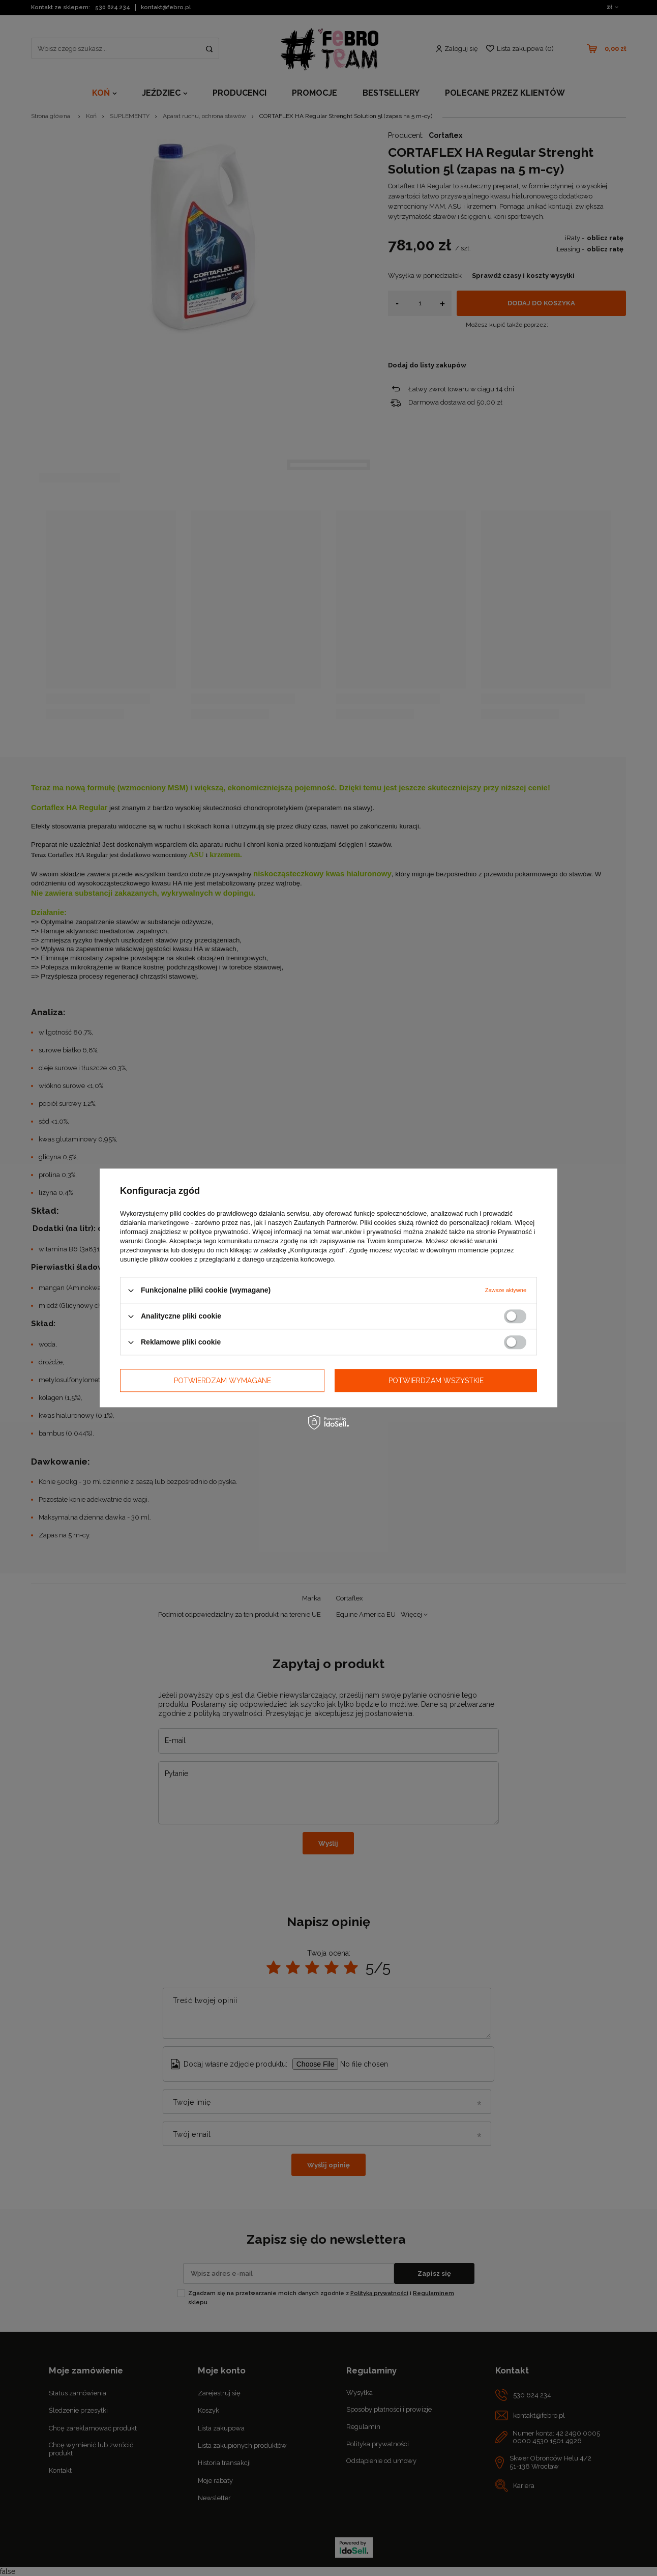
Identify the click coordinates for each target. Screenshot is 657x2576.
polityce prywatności (219, 1232)
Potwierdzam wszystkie (436, 1381)
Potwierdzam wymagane (222, 1381)
